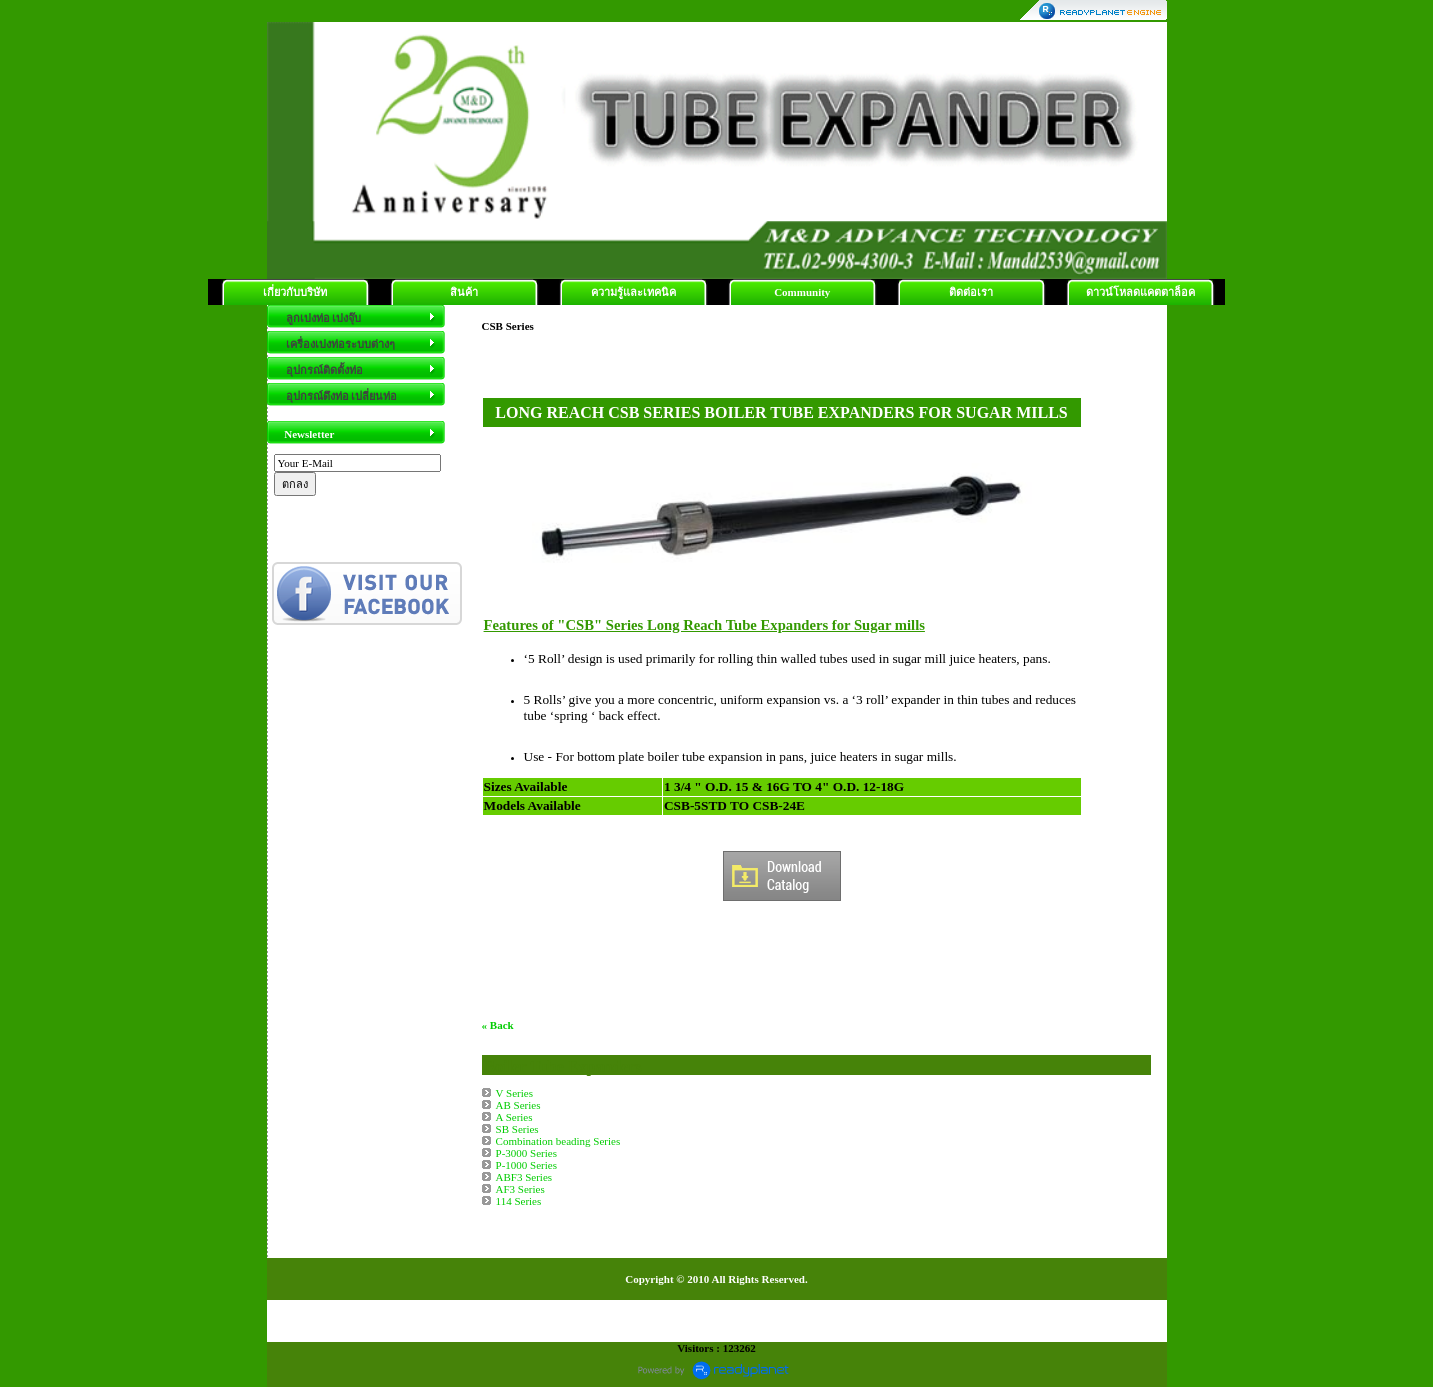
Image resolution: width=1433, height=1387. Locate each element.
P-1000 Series (526, 1165)
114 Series (519, 1201)
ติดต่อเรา (971, 292)
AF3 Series (520, 1189)
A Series (514, 1117)
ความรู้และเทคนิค (633, 292)
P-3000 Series (526, 1153)
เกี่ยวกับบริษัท (295, 292)
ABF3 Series (524, 1177)
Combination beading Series (558, 1141)
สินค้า (464, 292)
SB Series (517, 1129)
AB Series (518, 1105)
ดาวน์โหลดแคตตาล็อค (1140, 292)
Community (802, 292)
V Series (514, 1093)
